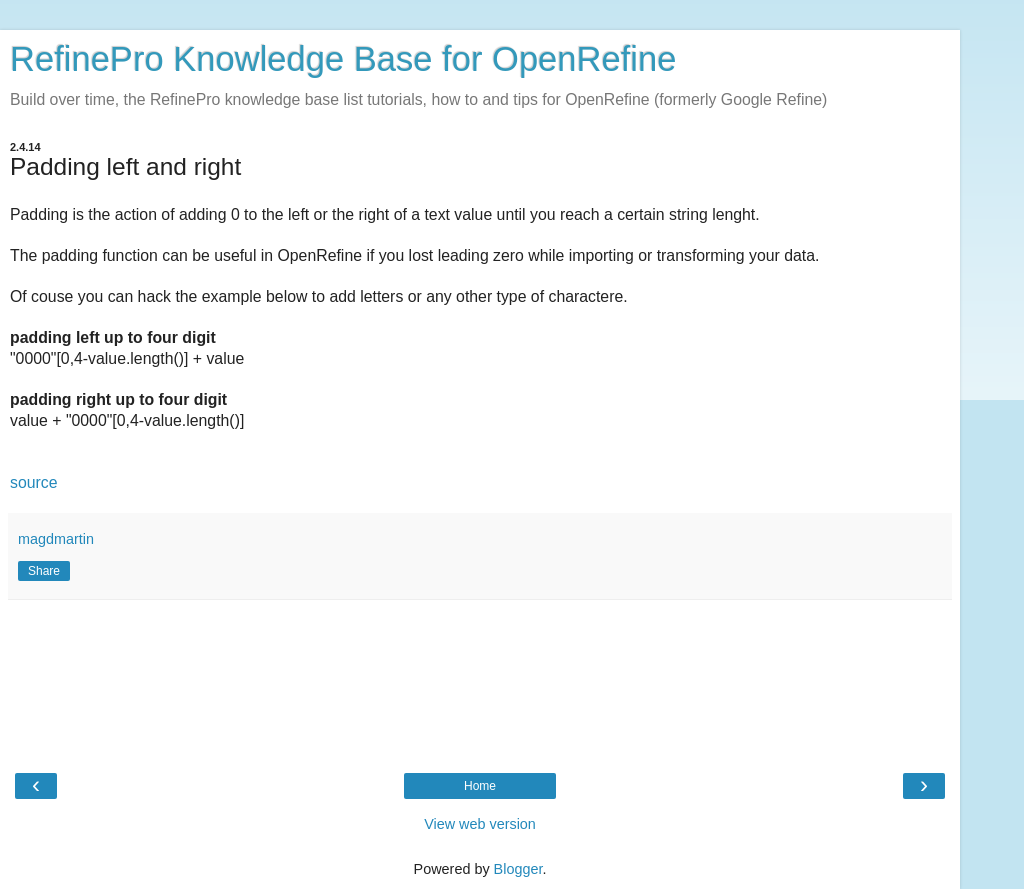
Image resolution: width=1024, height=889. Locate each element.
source (34, 482)
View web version (480, 824)
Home (480, 786)
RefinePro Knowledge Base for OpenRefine (343, 59)
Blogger (518, 869)
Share (44, 571)
